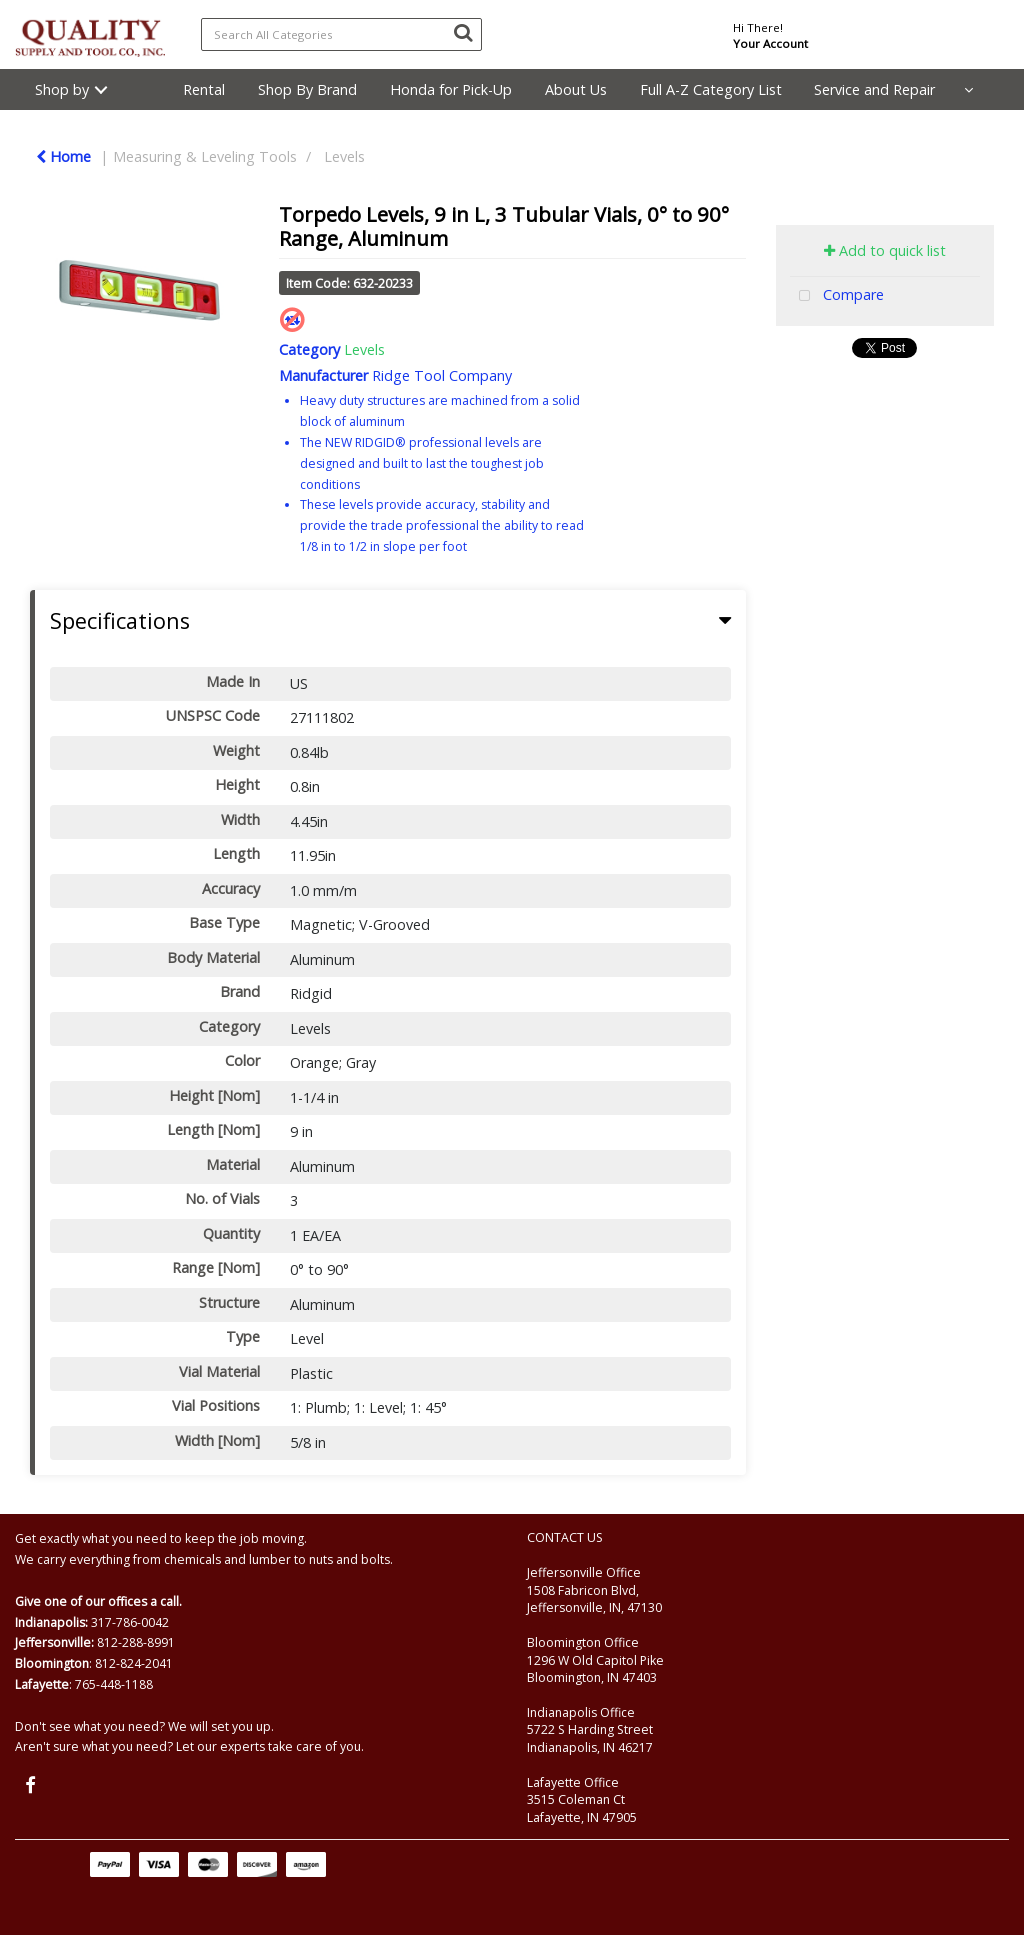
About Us (576, 89)
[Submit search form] (463, 32)
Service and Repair (874, 89)
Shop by (62, 89)
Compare (837, 296)
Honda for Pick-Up (451, 89)
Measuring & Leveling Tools (205, 156)
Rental (204, 89)
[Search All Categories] (341, 34)
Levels (344, 156)
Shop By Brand (307, 89)
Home (63, 156)
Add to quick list (885, 250)
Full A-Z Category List (711, 89)
